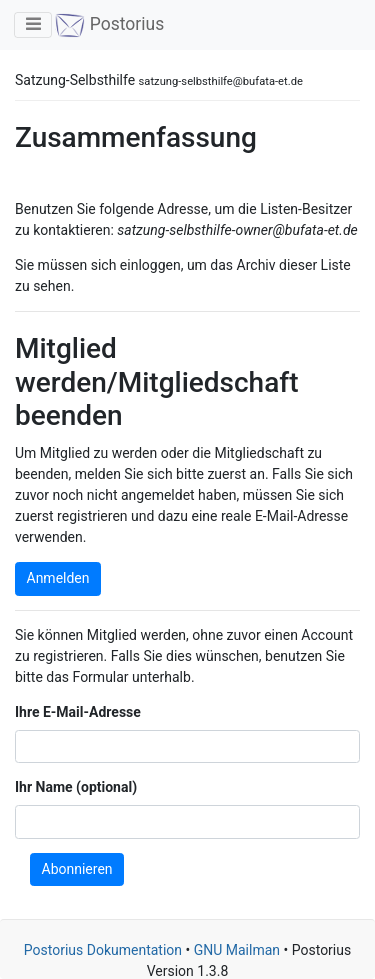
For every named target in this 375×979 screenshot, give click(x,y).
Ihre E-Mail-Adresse (78, 712)
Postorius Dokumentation (103, 950)
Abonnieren (77, 869)
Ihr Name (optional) (76, 787)
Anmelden (58, 578)
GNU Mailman (237, 950)
